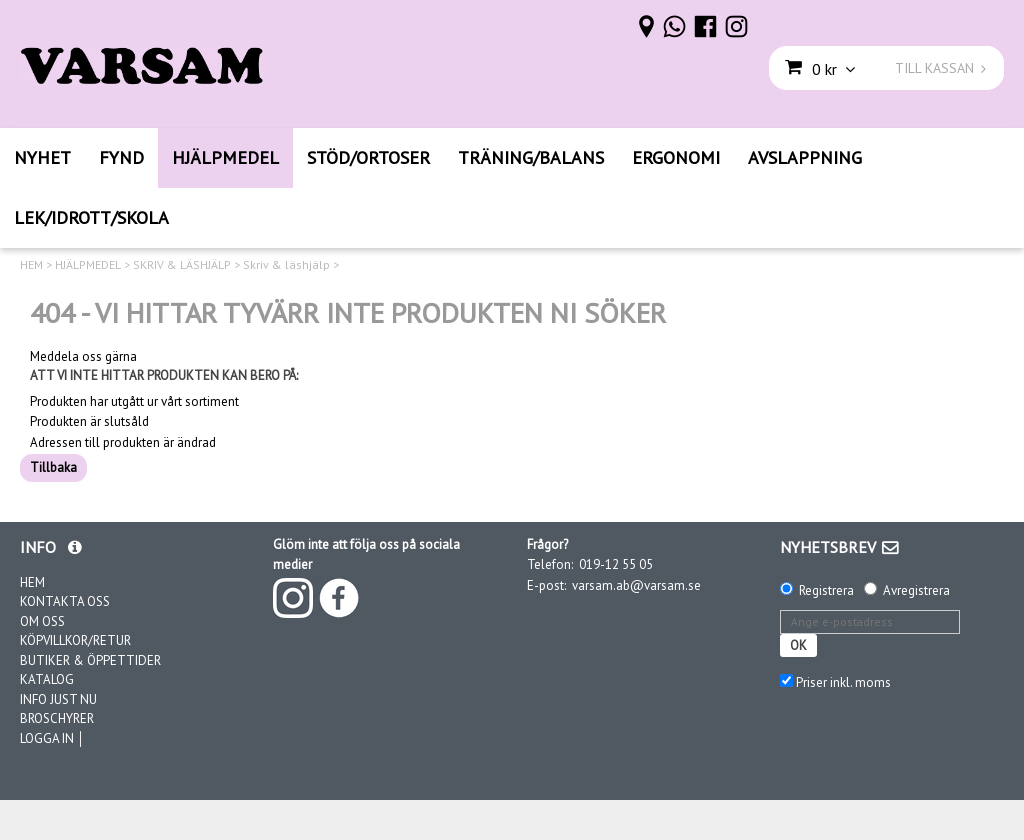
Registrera (826, 590)
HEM (31, 265)
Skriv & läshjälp (286, 265)
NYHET (42, 157)
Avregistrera (916, 590)
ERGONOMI (676, 157)
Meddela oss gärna (83, 357)
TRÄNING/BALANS (531, 157)
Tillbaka (53, 467)
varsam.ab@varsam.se (636, 585)
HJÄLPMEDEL (225, 157)
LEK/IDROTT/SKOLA (91, 217)
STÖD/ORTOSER (368, 157)
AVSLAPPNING (805, 157)
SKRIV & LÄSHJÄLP (182, 265)
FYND (121, 157)
